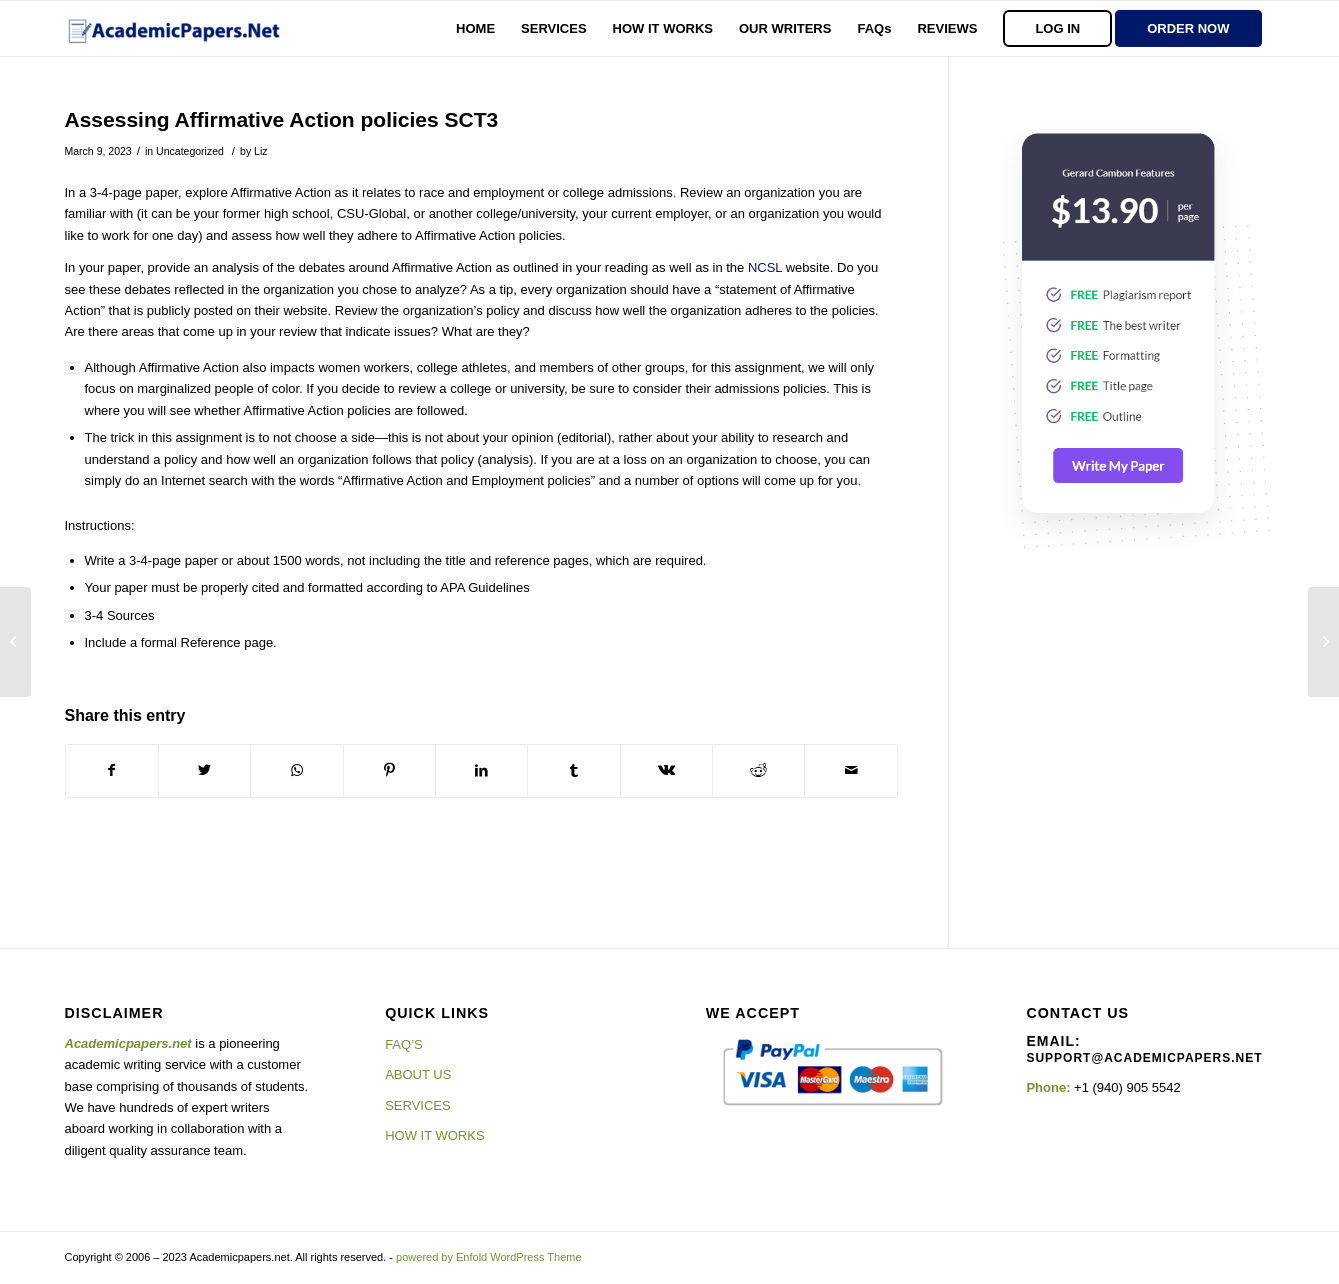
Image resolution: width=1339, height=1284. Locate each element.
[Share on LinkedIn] (481, 770)
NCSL (765, 267)
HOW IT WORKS (434, 1135)
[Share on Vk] (666, 770)
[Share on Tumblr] (573, 770)
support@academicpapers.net (1144, 1058)
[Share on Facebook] (112, 770)
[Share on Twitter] (204, 770)
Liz (260, 151)
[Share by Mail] (850, 770)
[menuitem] (475, 28)
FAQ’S (404, 1044)
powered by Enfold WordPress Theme (488, 1257)
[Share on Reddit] (758, 770)
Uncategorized (190, 151)
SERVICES (418, 1105)
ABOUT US (418, 1074)
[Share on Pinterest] (389, 770)
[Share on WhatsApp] (296, 770)
